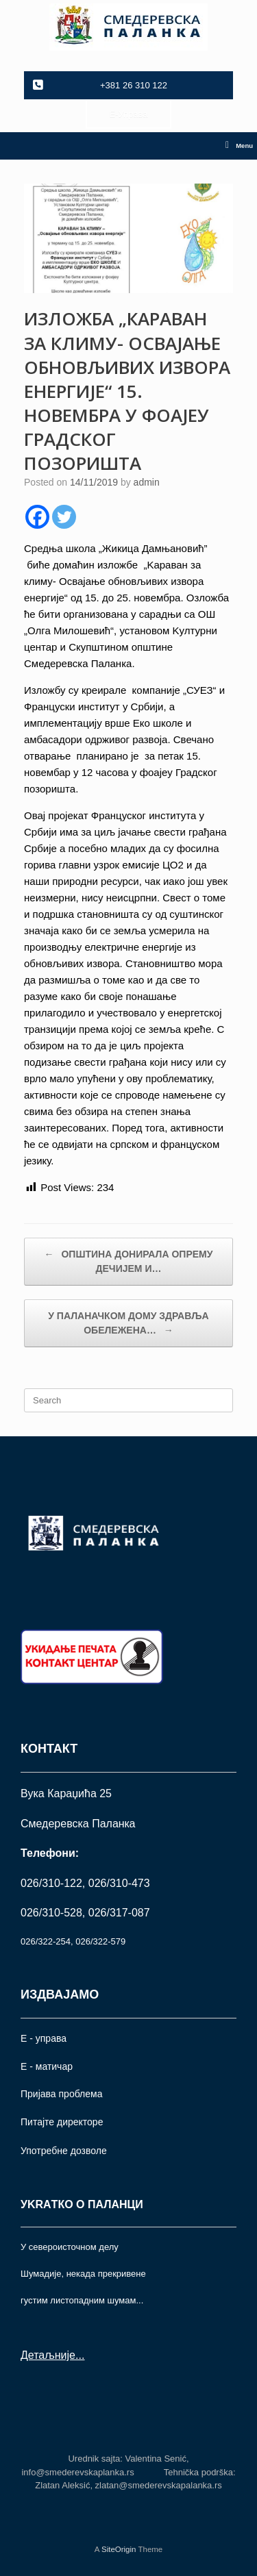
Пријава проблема (61, 2093)
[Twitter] (64, 517)
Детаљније (48, 2355)
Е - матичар (47, 2066)
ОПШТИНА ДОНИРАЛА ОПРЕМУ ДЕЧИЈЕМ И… (129, 1260)
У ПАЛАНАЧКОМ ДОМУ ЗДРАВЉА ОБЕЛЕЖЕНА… (128, 1324)
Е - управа (43, 2038)
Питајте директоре (62, 2121)
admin (147, 482)
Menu (239, 146)
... (79, 2355)
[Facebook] (37, 517)
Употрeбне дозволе (64, 2150)
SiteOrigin (118, 2549)
